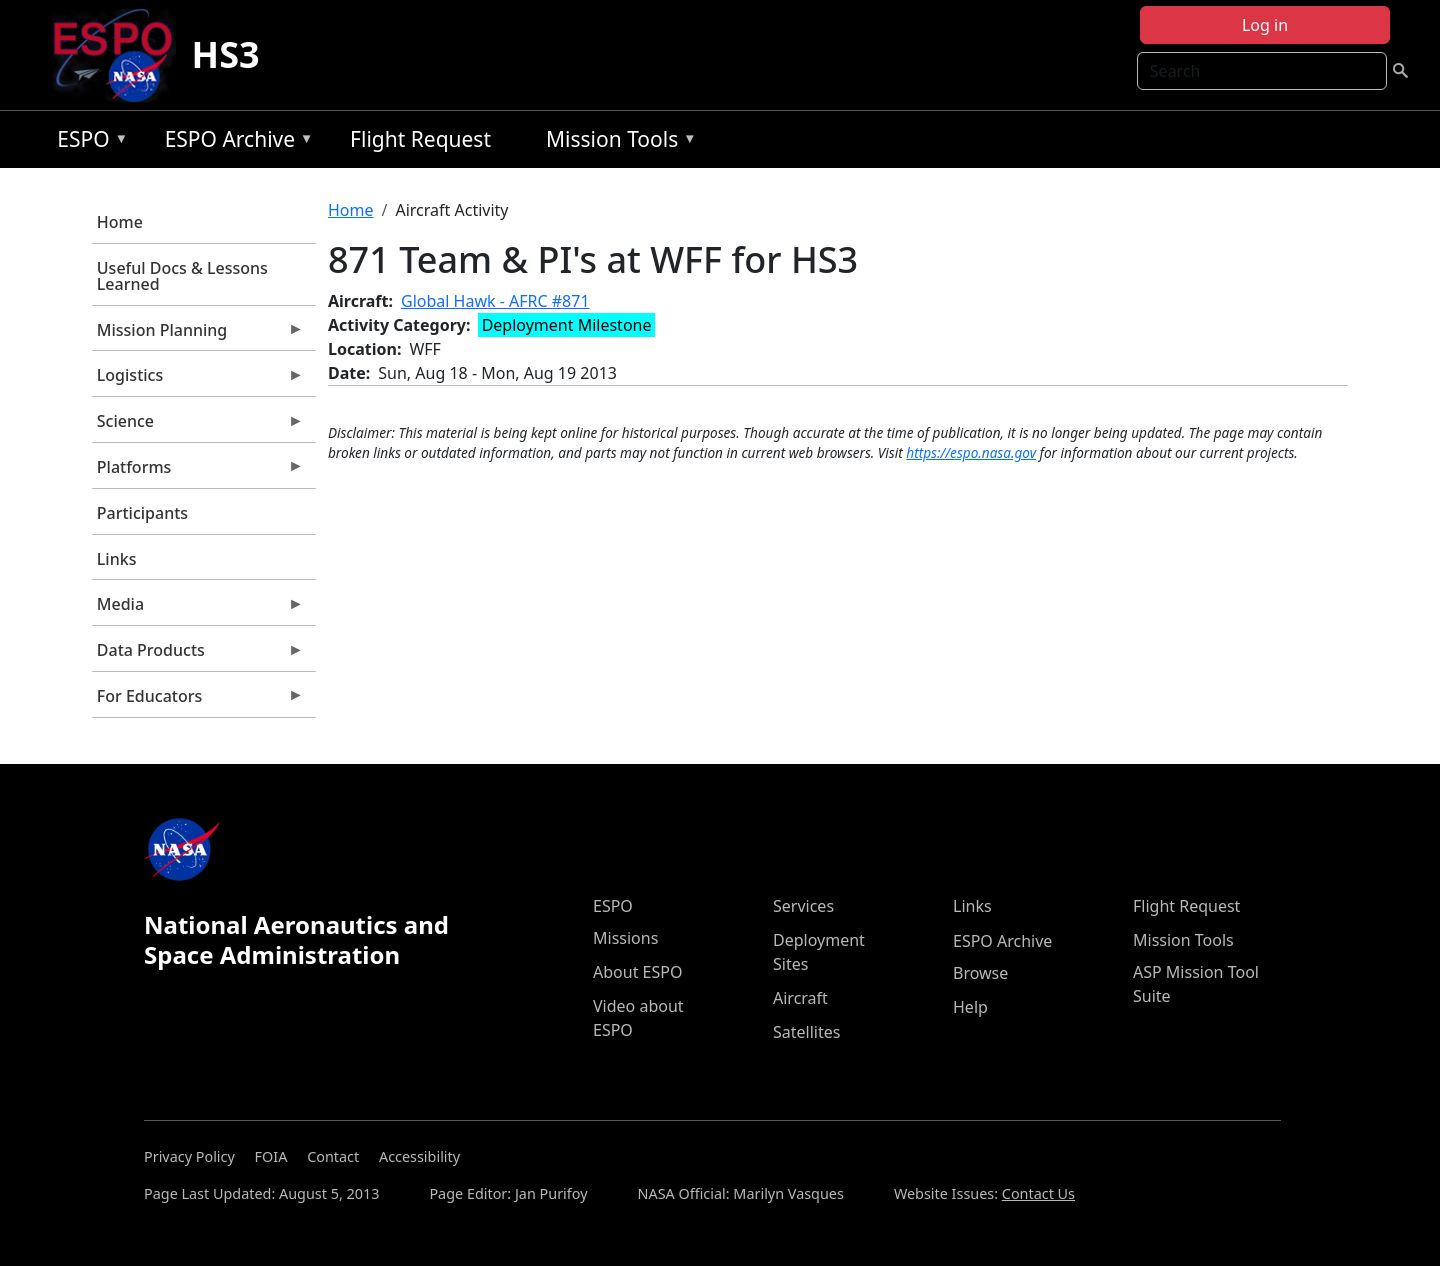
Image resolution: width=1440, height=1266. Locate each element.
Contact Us (1038, 1193)
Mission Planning (198, 335)
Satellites (806, 1032)
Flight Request (420, 139)
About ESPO (637, 972)
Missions (625, 938)
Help (970, 1007)
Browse (980, 973)
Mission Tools (616, 142)
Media (198, 609)
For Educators (198, 701)
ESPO (87, 142)
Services (803, 906)
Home (120, 222)
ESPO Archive (234, 142)
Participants (142, 513)
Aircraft (800, 998)
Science (198, 426)
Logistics (198, 380)
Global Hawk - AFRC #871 (495, 301)
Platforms (198, 472)
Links (117, 559)
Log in (1265, 25)
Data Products (198, 655)
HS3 (226, 54)
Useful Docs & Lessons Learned (182, 276)
